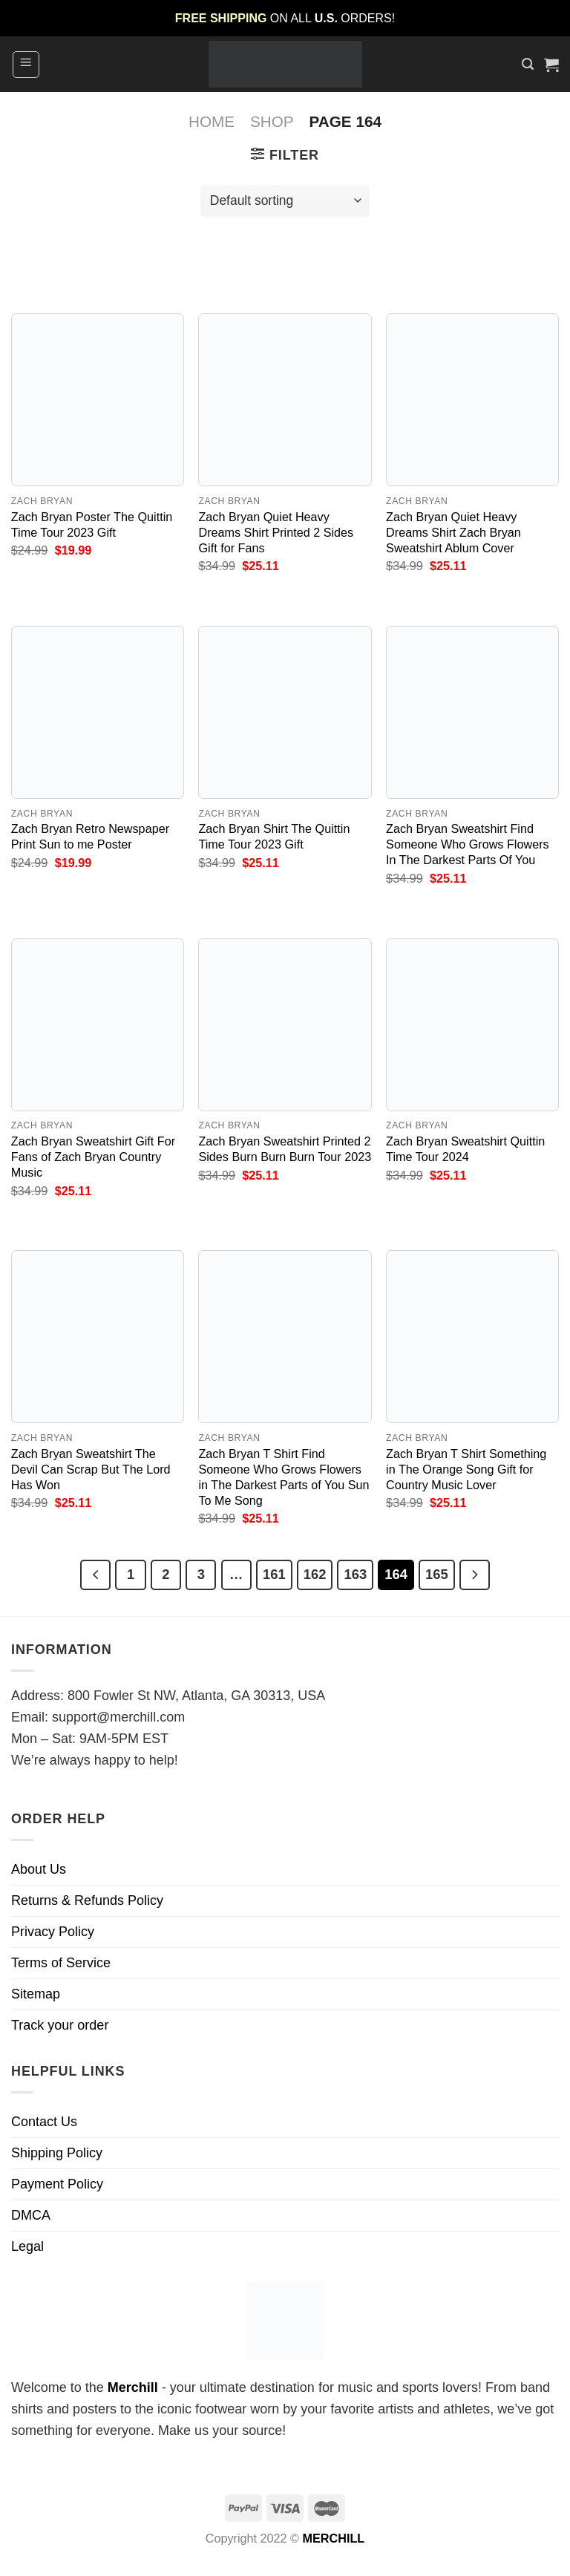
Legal (27, 2246)
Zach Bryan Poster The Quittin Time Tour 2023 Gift (91, 524)
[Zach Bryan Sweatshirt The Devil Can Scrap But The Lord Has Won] (97, 1336)
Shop (272, 121)
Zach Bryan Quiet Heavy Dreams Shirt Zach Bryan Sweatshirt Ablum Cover (453, 532)
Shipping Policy (56, 2152)
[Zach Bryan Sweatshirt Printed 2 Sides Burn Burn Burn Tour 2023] (284, 1025)
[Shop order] (285, 201)
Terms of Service (61, 1962)
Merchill (133, 2387)
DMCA (30, 2215)
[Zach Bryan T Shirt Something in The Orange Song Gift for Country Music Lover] (472, 1336)
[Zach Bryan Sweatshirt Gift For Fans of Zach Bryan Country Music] (97, 1025)
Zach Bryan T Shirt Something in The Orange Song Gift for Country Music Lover (466, 1469)
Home (212, 121)
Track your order (59, 2025)
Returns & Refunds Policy (87, 1900)
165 (436, 1574)
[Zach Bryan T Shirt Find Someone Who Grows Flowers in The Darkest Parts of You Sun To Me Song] (284, 1336)
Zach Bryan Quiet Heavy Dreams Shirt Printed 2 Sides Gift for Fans (275, 532)
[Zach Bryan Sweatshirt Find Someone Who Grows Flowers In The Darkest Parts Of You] (472, 712)
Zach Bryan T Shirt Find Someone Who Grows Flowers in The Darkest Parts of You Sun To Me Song (283, 1477)
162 (315, 1574)
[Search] (528, 64)
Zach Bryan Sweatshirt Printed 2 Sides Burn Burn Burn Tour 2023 (284, 1148)
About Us (38, 1869)
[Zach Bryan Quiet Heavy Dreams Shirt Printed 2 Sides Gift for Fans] (284, 400)
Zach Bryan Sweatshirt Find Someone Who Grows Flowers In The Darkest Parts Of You (467, 844)
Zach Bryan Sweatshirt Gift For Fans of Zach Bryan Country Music (93, 1156)
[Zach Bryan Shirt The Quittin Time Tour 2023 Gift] (284, 712)
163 (355, 1574)
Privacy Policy (52, 1931)
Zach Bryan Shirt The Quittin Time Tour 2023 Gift (274, 836)
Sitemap (35, 1994)
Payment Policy (57, 2184)
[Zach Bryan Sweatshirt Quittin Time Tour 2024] (472, 1025)
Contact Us (44, 2121)
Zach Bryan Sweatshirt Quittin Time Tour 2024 (465, 1148)
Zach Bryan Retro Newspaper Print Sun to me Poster (90, 836)
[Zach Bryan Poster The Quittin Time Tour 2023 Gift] (97, 400)
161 (274, 1574)
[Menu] (26, 64)
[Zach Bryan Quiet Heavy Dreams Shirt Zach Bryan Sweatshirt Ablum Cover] (472, 400)
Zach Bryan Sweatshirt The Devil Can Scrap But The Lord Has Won (91, 1469)
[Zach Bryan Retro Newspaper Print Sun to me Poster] (97, 712)
